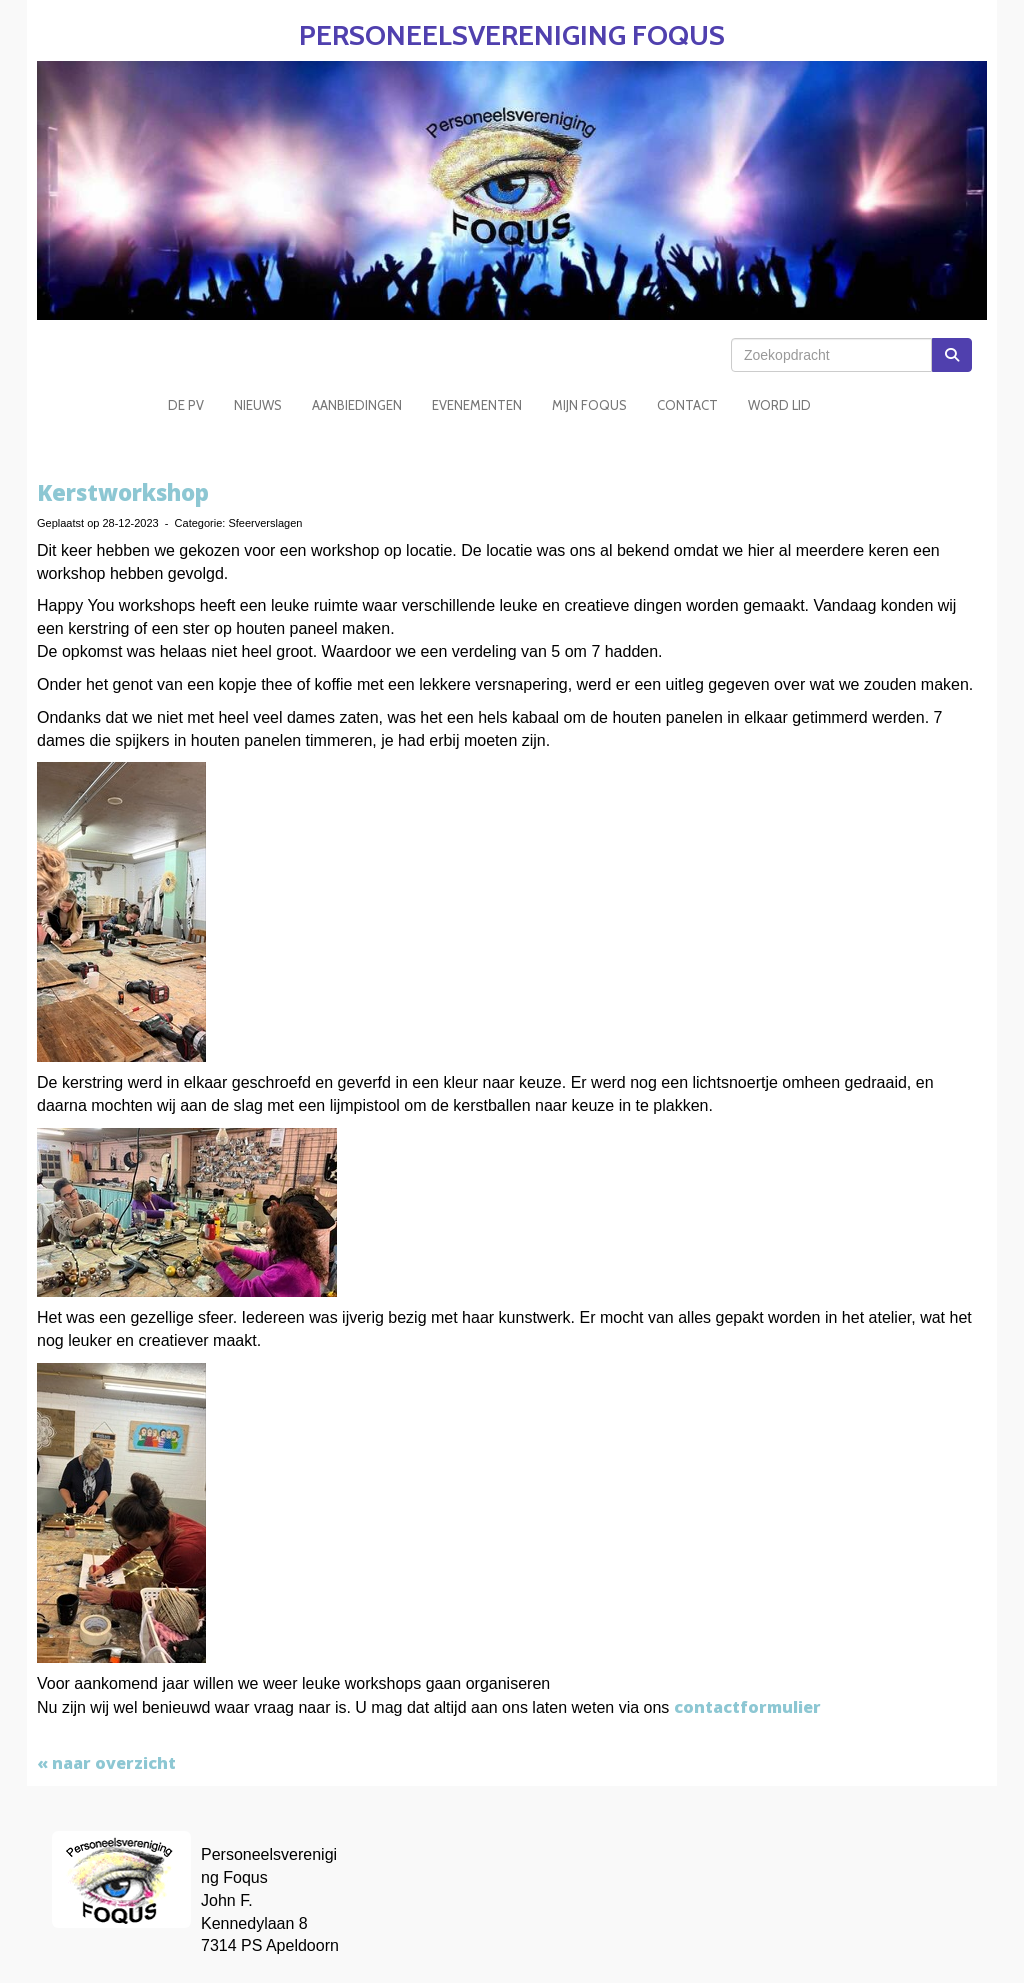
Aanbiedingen (357, 405)
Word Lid (779, 405)
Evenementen (477, 405)
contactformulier (747, 1707)
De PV (186, 405)
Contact (687, 405)
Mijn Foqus (589, 405)
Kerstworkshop (123, 492)
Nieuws (258, 405)
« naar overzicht (106, 1763)
